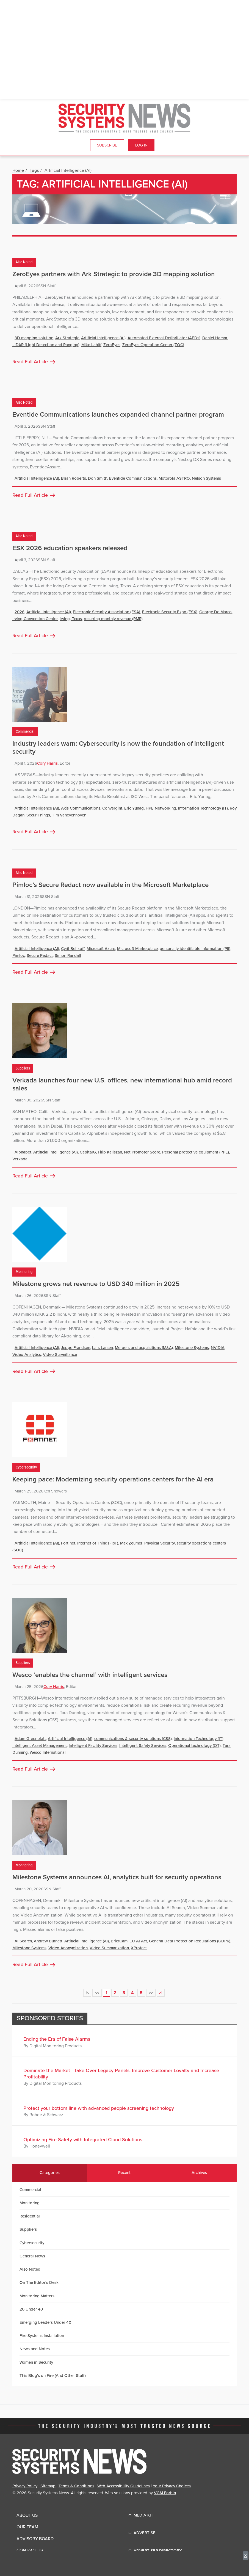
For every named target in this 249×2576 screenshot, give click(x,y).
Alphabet (23, 1152)
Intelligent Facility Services (93, 1745)
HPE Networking (161, 808)
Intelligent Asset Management (39, 1745)
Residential (30, 2216)
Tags (34, 170)
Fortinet (68, 1543)
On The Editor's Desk (39, 2282)
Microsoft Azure (101, 948)
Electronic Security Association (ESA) (106, 611)
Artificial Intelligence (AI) (103, 337)
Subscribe (107, 145)
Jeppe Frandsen (75, 1347)
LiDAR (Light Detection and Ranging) (45, 344)
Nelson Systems (206, 478)
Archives (199, 2172)
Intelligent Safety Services (142, 1745)
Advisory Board (35, 2539)
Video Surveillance (60, 1354)
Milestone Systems (192, 1347)
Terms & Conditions (76, 2485)
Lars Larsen (102, 1347)
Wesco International (48, 1752)
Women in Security (36, 2362)
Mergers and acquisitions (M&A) (144, 1347)
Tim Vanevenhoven (69, 815)
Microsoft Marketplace (137, 948)
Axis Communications (80, 808)
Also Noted (24, 262)
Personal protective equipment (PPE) (195, 1152)
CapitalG (88, 1152)
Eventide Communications (133, 478)
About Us (27, 2515)
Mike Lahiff (91, 344)
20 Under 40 (31, 2309)
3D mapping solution (34, 337)
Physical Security (159, 1543)
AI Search (23, 1941)
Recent (124, 2172)
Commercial (25, 732)
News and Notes (35, 2348)
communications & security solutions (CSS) (133, 1738)
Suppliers (23, 1068)
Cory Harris (47, 763)
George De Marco (215, 611)
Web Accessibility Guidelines (123, 2485)
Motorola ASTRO (174, 478)
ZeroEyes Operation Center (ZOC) (153, 344)
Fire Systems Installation (42, 2335)
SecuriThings (38, 815)
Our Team (27, 2527)
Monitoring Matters (37, 2295)
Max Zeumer (131, 1543)
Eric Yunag (134, 808)
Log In (141, 145)
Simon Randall (68, 955)
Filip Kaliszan (110, 1152)
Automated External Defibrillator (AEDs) (164, 337)
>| (160, 1993)
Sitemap (48, 2485)
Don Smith (97, 478)
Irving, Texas (71, 618)
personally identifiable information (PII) (195, 948)
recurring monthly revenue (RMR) (113, 618)
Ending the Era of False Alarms (56, 2039)
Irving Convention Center (35, 618)
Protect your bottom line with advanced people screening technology (98, 2108)
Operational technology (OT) (194, 1745)
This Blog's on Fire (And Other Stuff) (53, 2375)
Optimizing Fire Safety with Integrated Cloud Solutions (82, 2140)
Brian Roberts (73, 478)
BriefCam (119, 1941)
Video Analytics (26, 1354)
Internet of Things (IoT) (97, 1543)
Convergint (112, 808)
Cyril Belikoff (73, 948)
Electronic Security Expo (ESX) (169, 611)
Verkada (19, 1159)
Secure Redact (40, 955)
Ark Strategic (67, 337)
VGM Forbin (165, 2492)
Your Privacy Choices (172, 2485)
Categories (50, 2172)
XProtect (139, 1947)
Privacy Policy (24, 2485)
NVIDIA (218, 1347)
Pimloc (18, 955)
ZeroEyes (111, 344)
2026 (19, 611)
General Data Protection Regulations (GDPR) (189, 1941)
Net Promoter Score (142, 1152)
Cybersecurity (26, 1467)
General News (32, 2256)
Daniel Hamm (214, 337)
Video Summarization (109, 1947)
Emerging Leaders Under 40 (45, 2322)
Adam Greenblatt (30, 1738)
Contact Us (29, 2550)
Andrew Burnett (48, 1941)
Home (18, 170)
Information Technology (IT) (203, 808)
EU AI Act (138, 1941)
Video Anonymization (68, 1947)
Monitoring (24, 1272)
